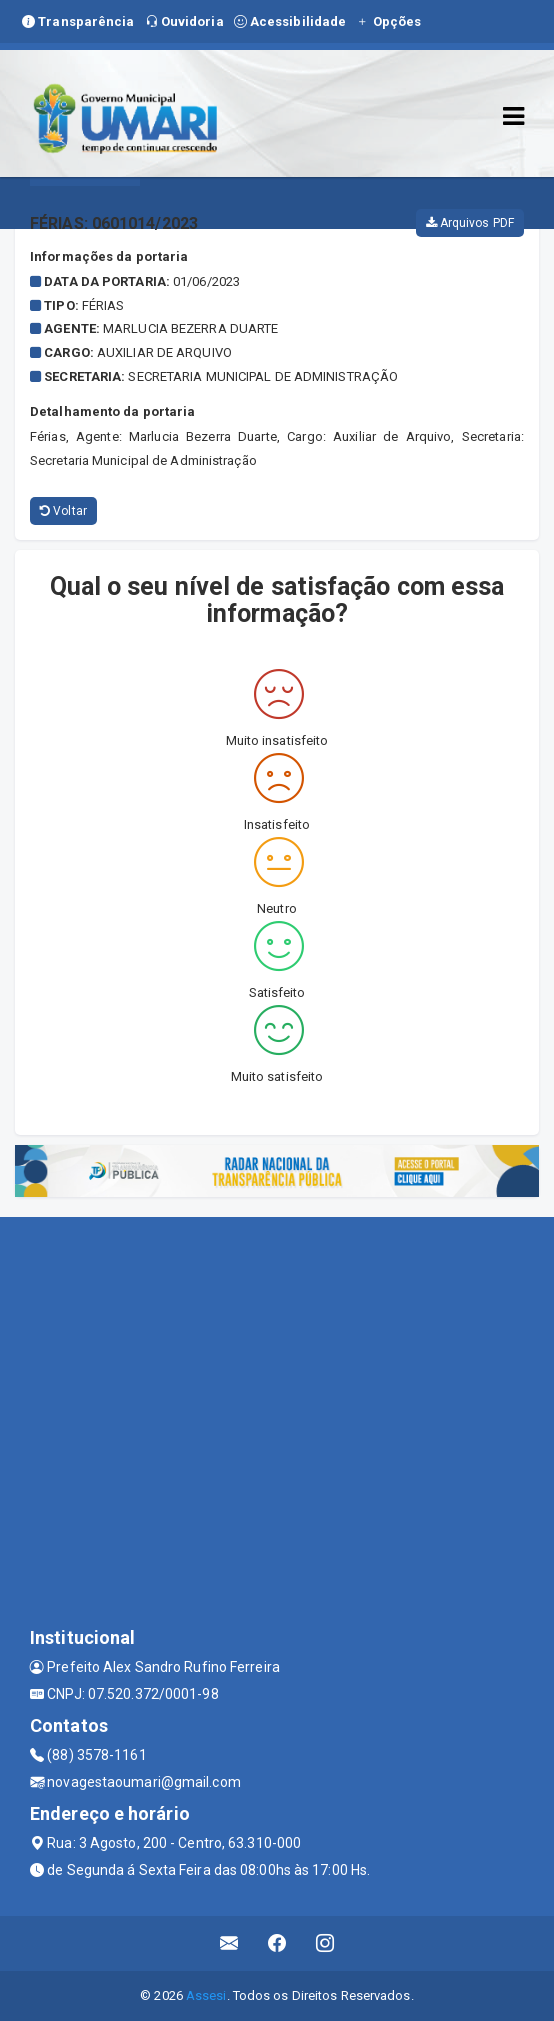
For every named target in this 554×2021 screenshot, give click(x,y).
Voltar (63, 511)
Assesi (206, 1995)
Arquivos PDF (470, 223)
